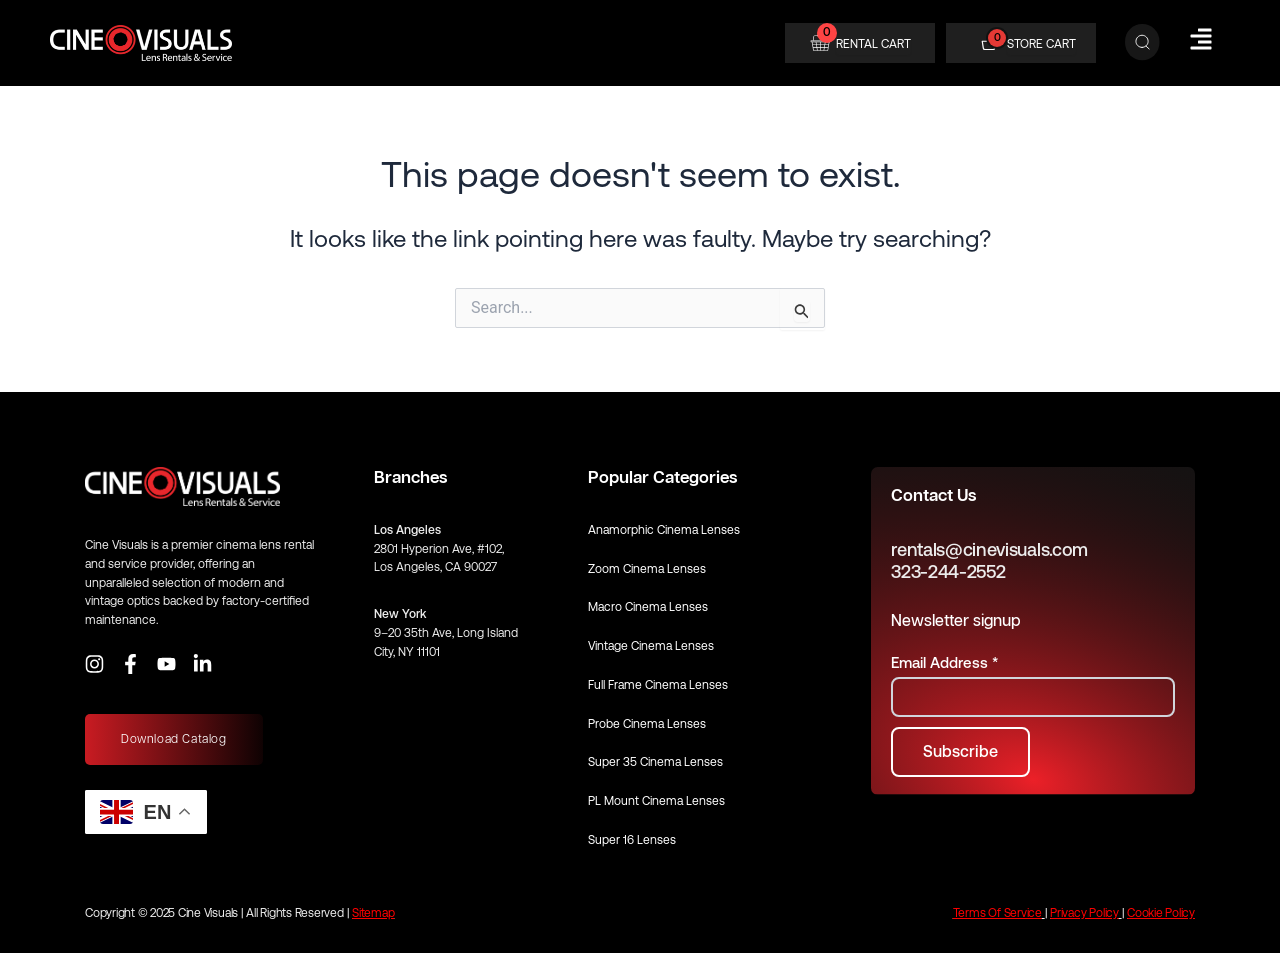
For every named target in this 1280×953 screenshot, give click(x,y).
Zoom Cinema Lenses (647, 569)
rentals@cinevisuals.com (989, 549)
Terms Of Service (997, 913)
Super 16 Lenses (632, 840)
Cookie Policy (1161, 913)
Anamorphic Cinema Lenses (664, 530)
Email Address (944, 662)
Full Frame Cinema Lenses (658, 685)
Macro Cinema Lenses (648, 607)
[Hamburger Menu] (1201, 39)
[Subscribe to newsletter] (960, 752)
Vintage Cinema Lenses (651, 646)
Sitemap (373, 913)
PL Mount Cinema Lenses (656, 801)
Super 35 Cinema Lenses (655, 762)
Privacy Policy (1084, 913)
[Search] (1142, 43)
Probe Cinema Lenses (647, 724)
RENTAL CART (873, 44)
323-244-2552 (948, 571)
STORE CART (1041, 44)
